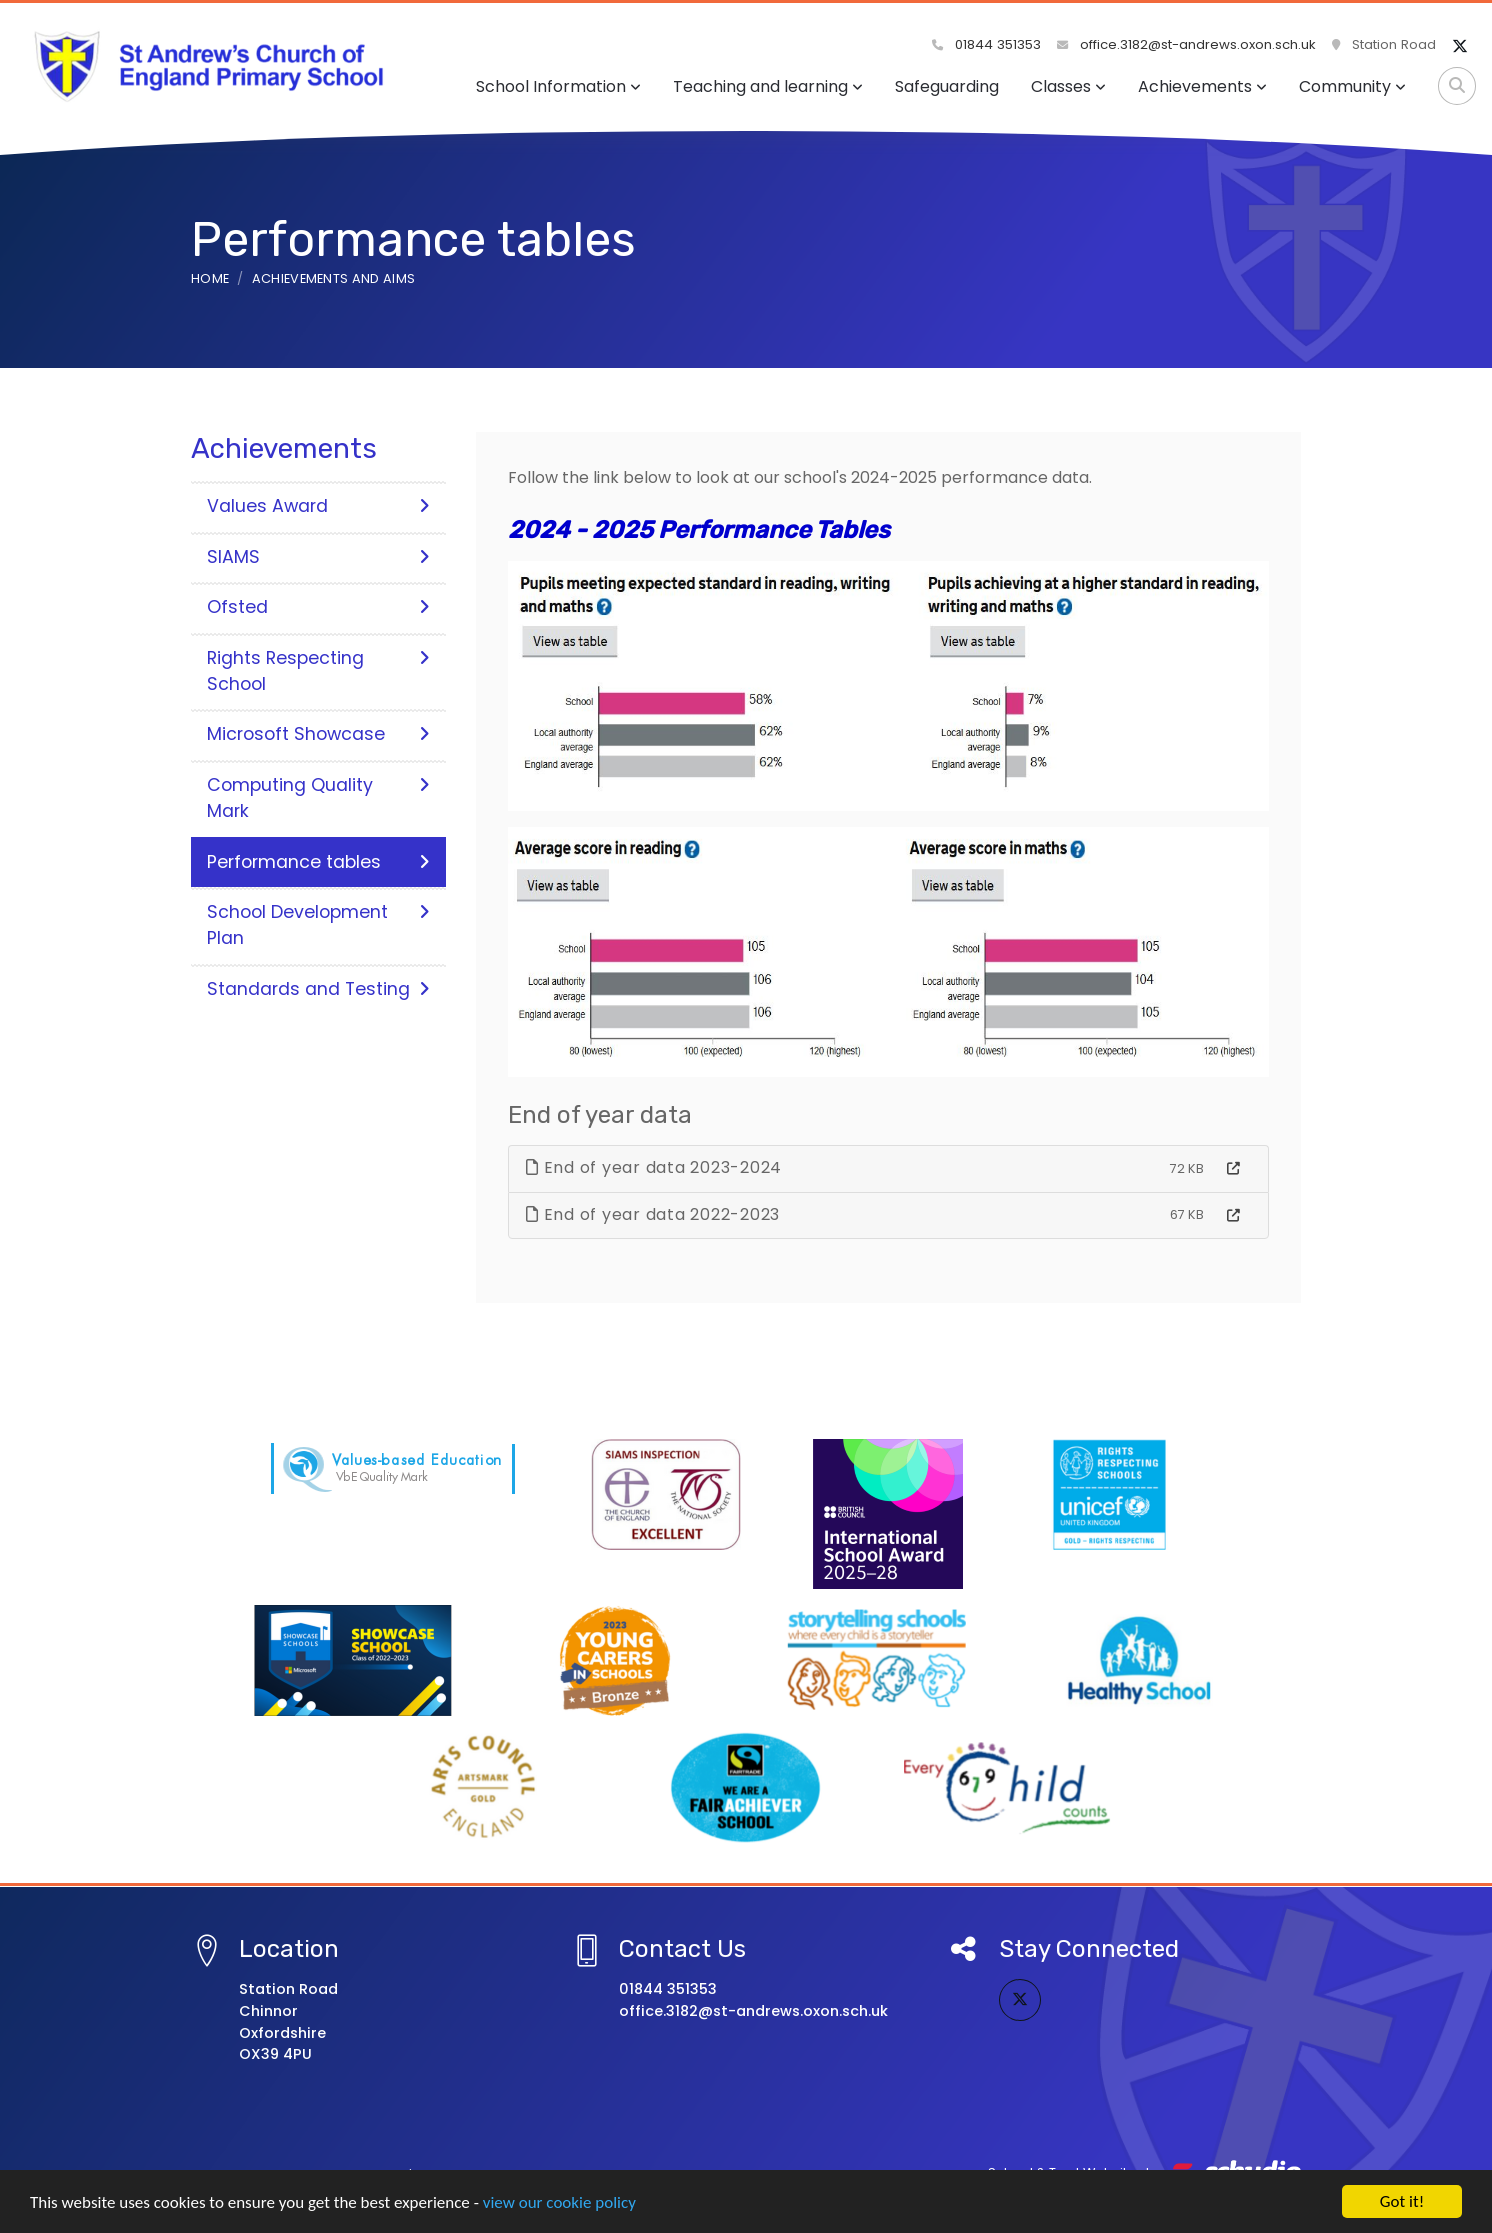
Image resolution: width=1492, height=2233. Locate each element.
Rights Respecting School (318, 671)
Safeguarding (947, 86)
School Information (558, 86)
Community (1352, 86)
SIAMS (318, 557)
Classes (1068, 86)
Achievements (1202, 86)
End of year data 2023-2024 (654, 1167)
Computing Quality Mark (318, 798)
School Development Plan (318, 925)
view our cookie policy (559, 2205)
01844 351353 (986, 44)
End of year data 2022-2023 (653, 1214)
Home (210, 278)
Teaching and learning (768, 86)
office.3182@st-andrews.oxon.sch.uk (1186, 44)
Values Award (318, 506)
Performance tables (318, 862)
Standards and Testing (318, 989)
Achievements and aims (334, 278)
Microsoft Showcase (318, 734)
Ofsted (318, 607)
